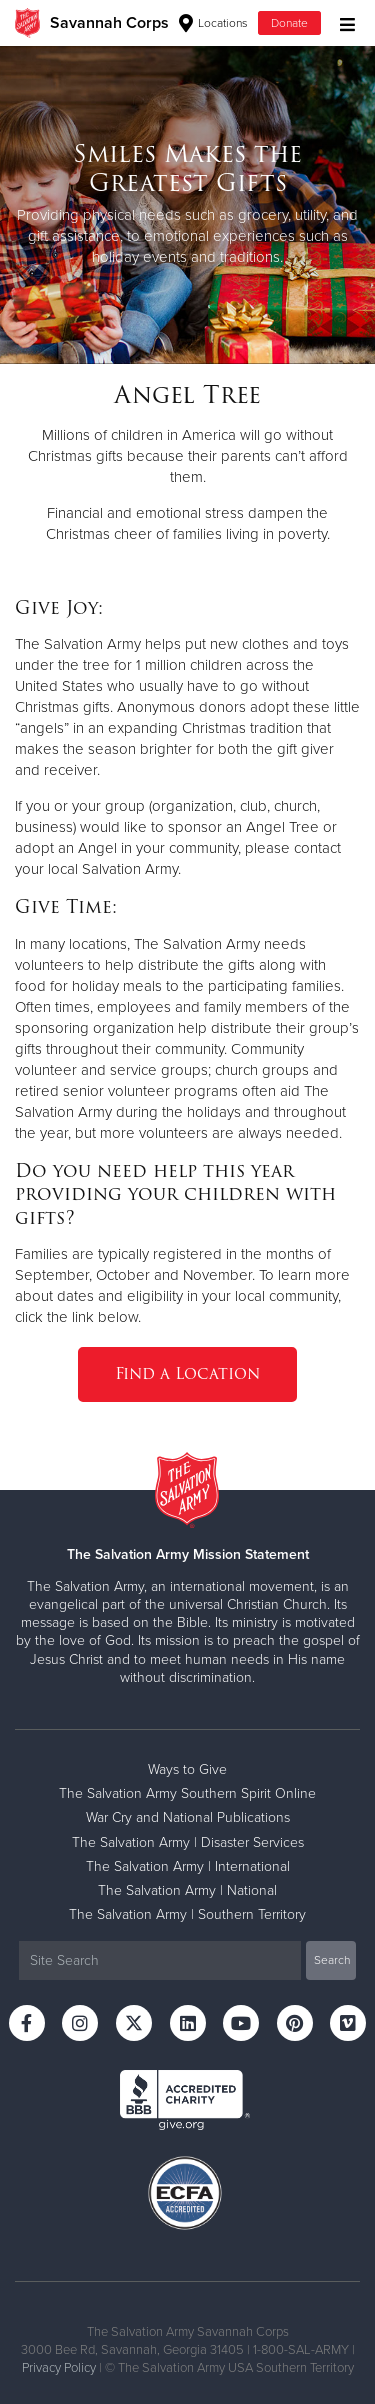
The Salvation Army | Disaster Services (188, 1842)
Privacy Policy (59, 2368)
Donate (289, 23)
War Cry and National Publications (188, 1817)
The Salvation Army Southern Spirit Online (187, 1793)
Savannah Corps (109, 23)
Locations (213, 23)
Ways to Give (187, 1769)
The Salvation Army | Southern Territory (187, 1914)
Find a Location (187, 1373)
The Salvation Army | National (187, 1890)
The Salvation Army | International (188, 1866)
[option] (187, 204)
